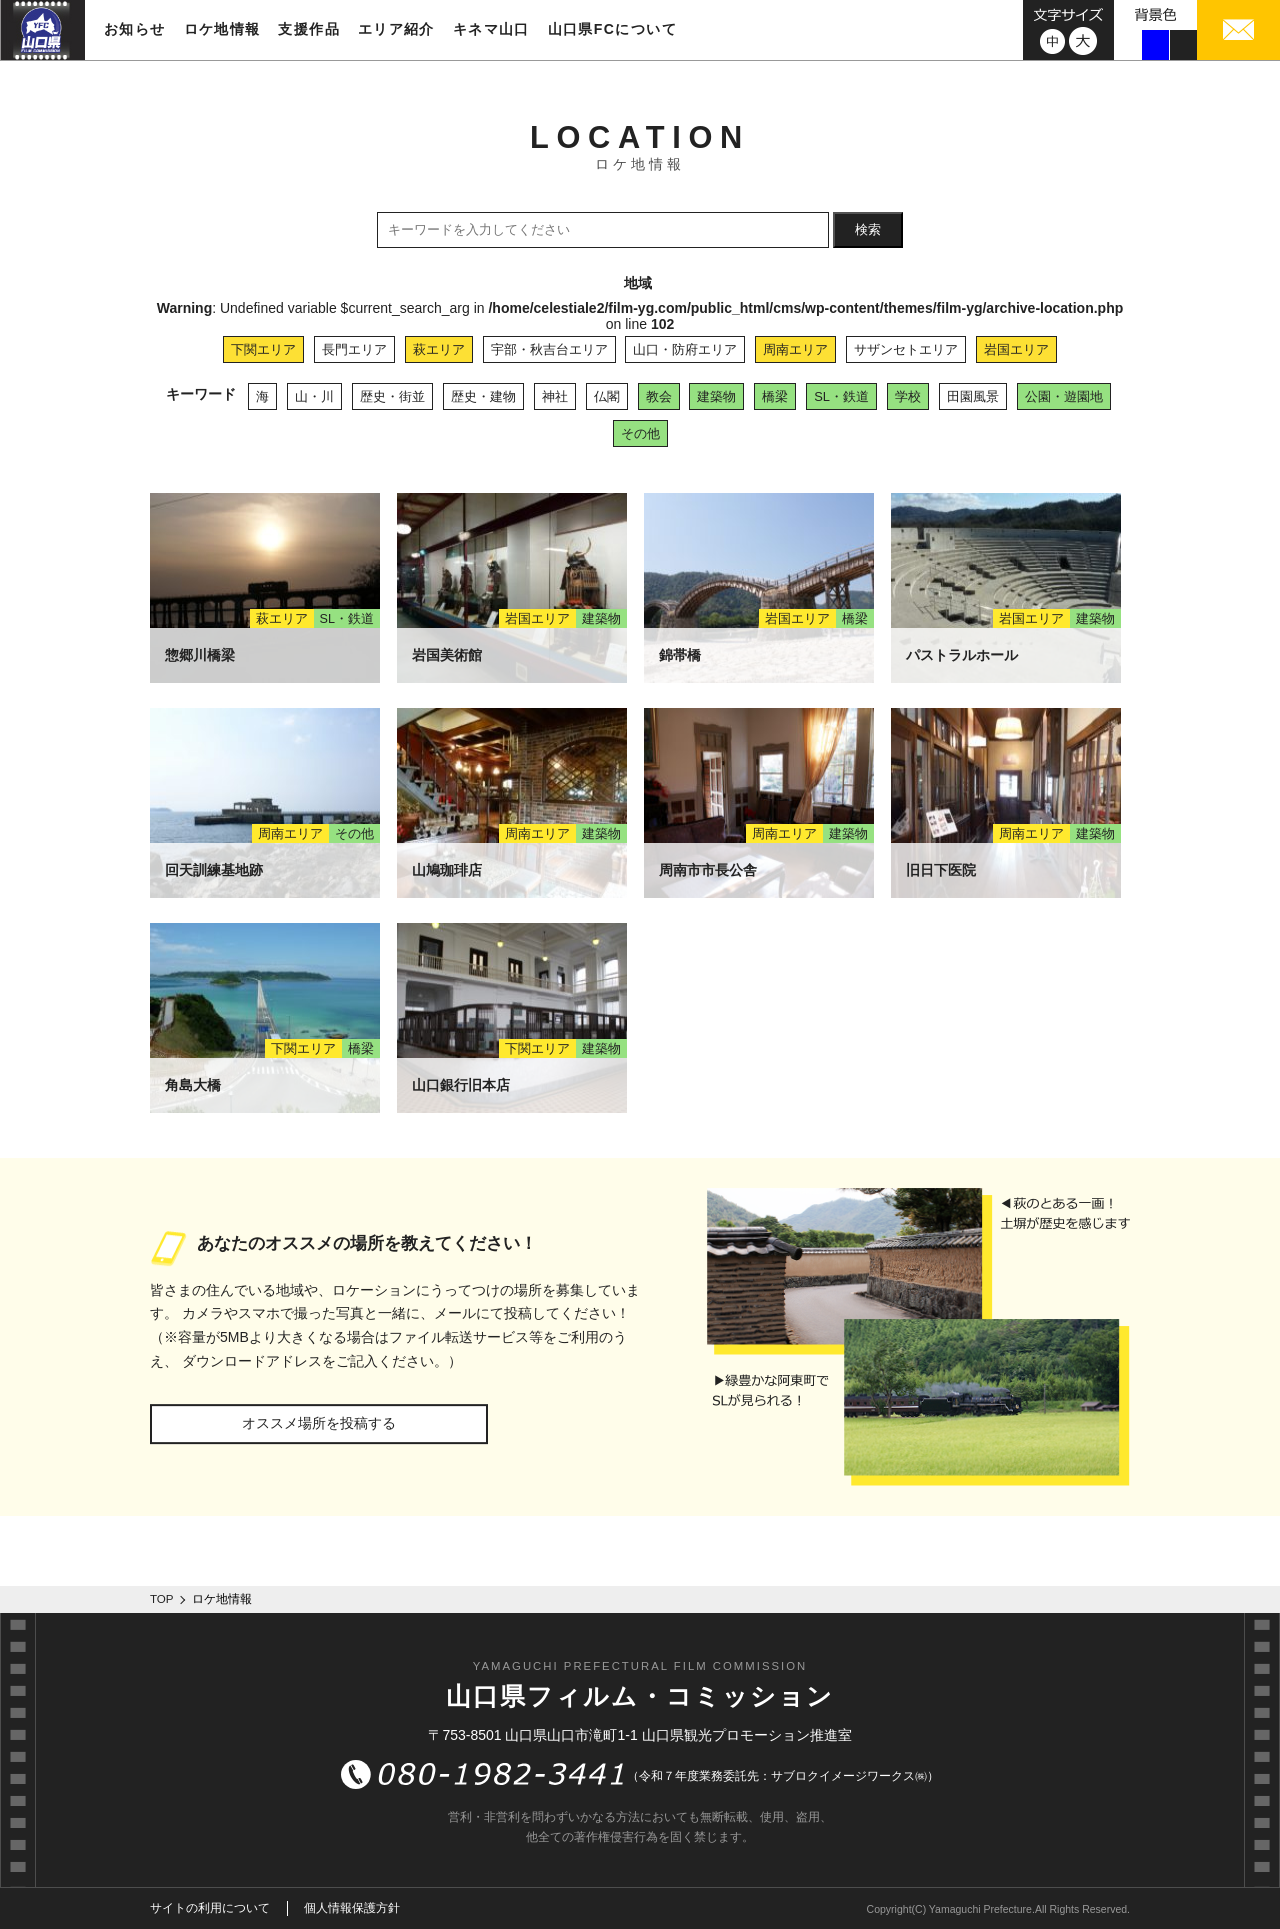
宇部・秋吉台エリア (549, 349)
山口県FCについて (612, 29)
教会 (659, 396)
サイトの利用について (210, 1908)
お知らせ (135, 29)
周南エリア (795, 349)
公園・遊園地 (1064, 396)
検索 (868, 229)
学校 (908, 396)
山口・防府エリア (685, 349)
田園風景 (973, 396)
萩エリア (439, 349)
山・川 (314, 396)
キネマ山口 (491, 29)
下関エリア (263, 349)
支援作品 (309, 29)
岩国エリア (1016, 349)
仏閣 (607, 396)
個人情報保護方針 (352, 1908)
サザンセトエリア (906, 349)
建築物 (716, 396)
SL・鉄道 (841, 396)
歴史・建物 (483, 396)
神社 (555, 396)
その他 (640, 433)
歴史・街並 (392, 396)
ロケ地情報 (222, 29)
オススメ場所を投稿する (319, 1423)
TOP (162, 1599)
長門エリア (354, 349)
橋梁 (775, 396)
